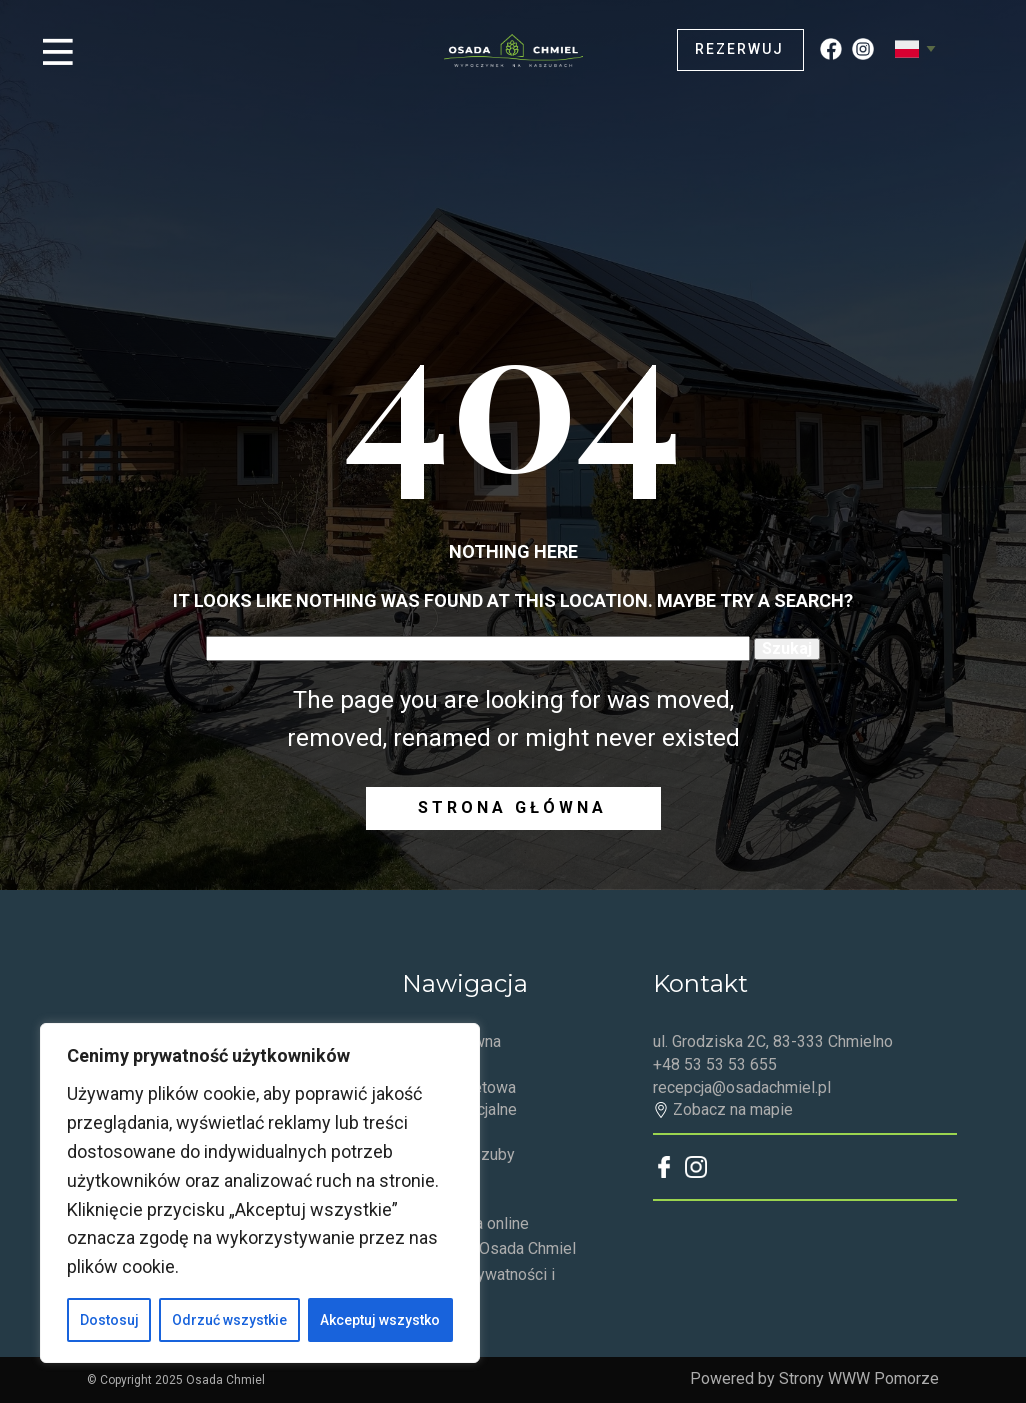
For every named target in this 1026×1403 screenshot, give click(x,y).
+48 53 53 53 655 (715, 1064)
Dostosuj (109, 1320)
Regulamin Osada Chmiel (489, 1248)
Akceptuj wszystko (380, 1320)
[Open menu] (58, 52)
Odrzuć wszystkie (229, 1320)
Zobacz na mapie (723, 1110)
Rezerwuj (739, 49)
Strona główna (512, 807)
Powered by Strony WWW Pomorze (814, 1378)
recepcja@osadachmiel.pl (742, 1087)
